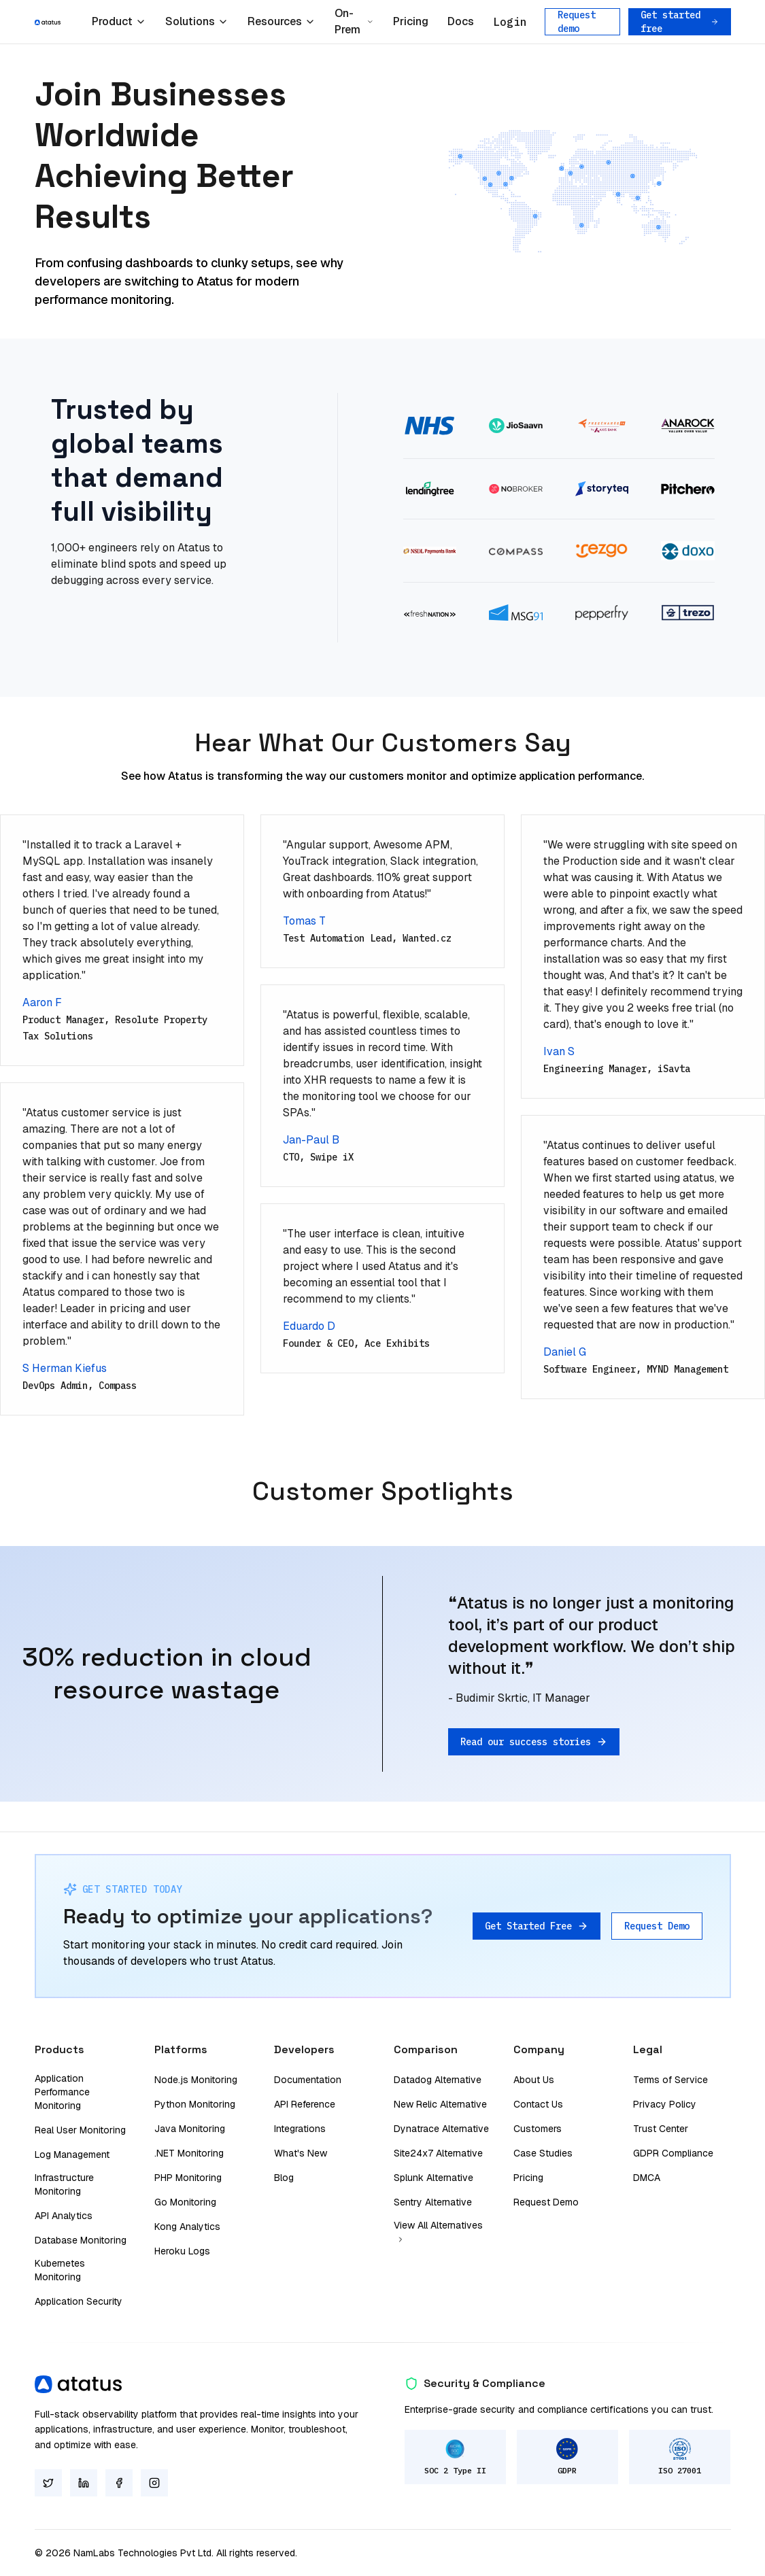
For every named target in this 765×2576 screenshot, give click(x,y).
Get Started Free (536, 1926)
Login (510, 22)
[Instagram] (154, 2482)
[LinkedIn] (83, 2482)
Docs (460, 21)
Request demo (577, 22)
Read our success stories (533, 1742)
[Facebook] (119, 2482)
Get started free (680, 22)
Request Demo (657, 1926)
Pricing (410, 21)
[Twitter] (48, 2482)
